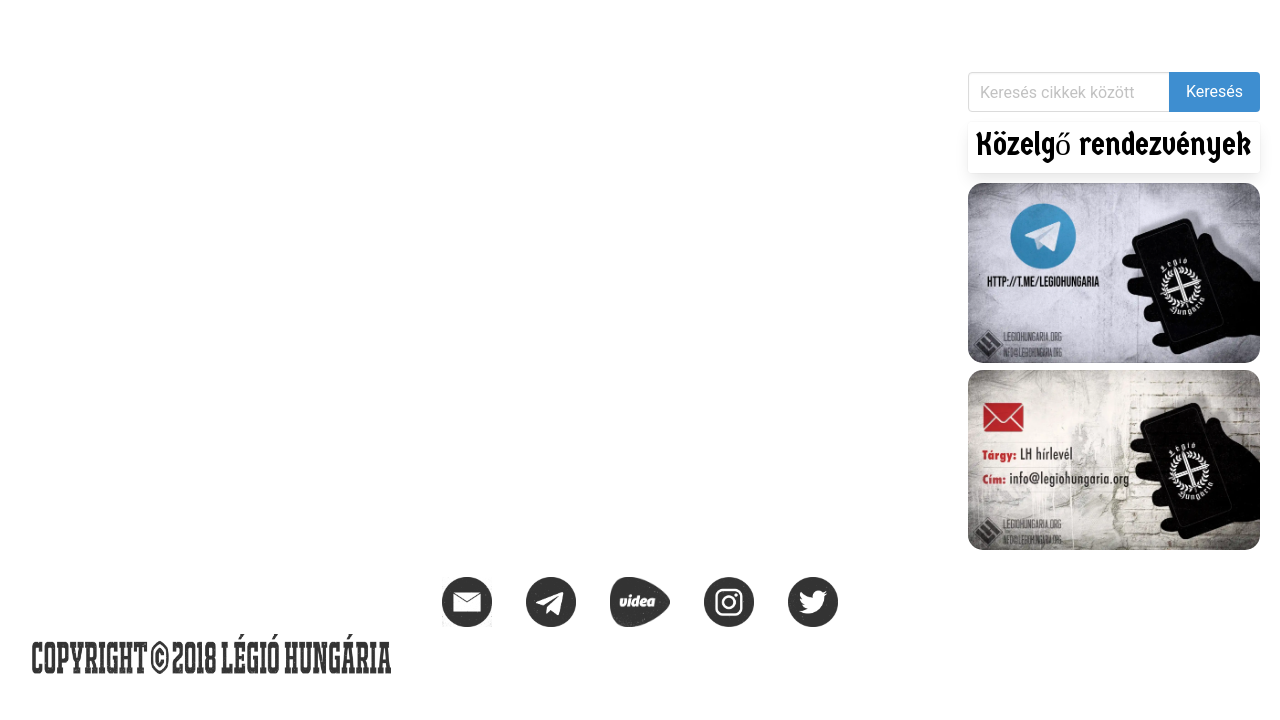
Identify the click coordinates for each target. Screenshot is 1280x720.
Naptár (368, 25)
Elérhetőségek (471, 25)
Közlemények (133, 25)
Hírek (40, 25)
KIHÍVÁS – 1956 (263, 25)
